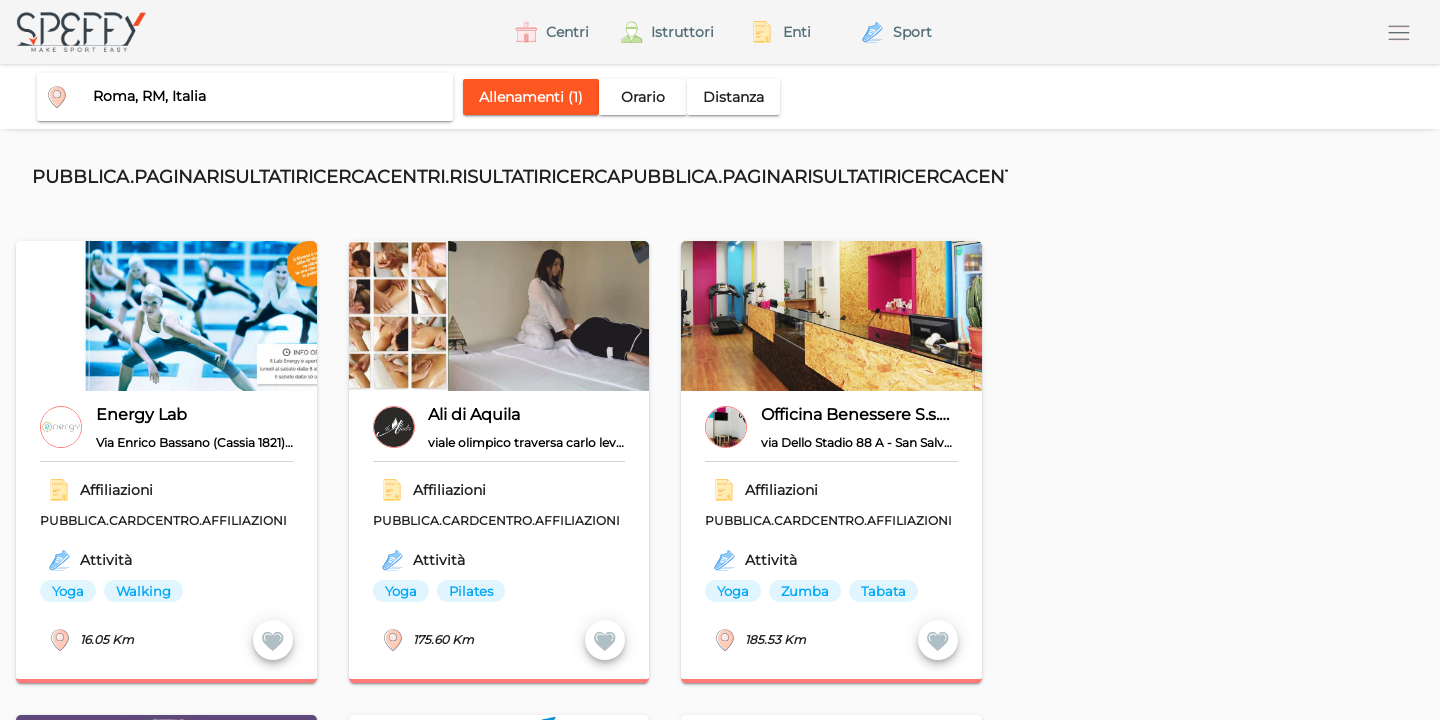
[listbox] (486, 591)
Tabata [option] (883, 591)
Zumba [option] (805, 591)
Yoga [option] (68, 591)
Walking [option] (143, 591)
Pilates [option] (471, 591)
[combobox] (237, 96)
